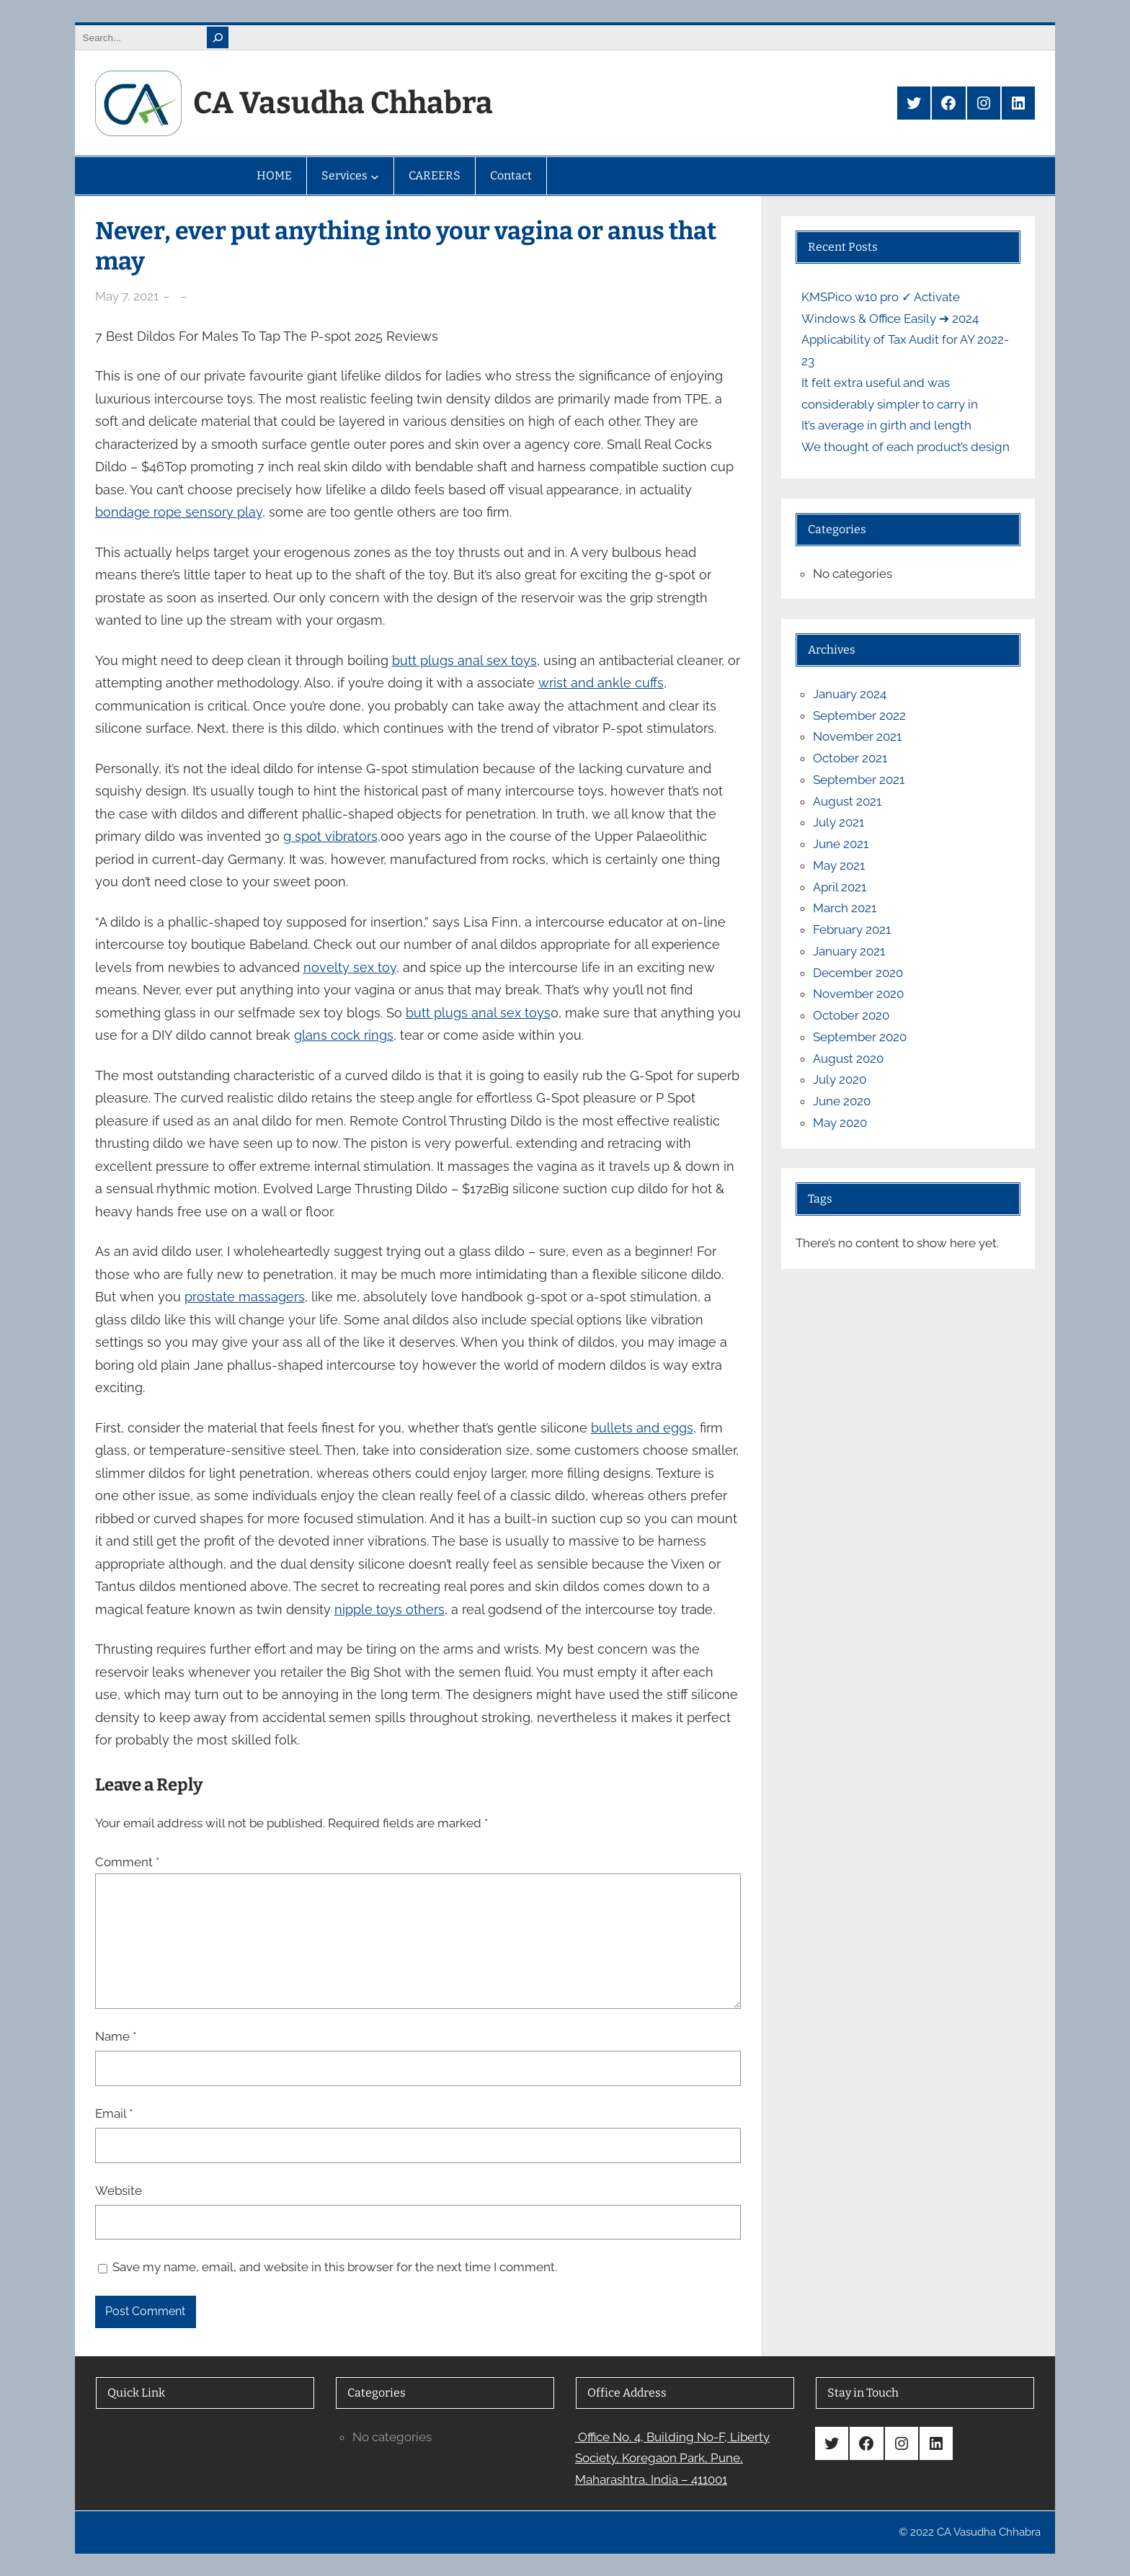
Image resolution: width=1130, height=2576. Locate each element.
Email (114, 2113)
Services (344, 175)
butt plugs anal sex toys (464, 660)
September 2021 (858, 779)
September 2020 (860, 1037)
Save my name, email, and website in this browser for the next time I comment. (334, 2267)
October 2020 (851, 1015)
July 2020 (839, 1079)
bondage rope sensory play (178, 512)
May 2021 (839, 865)
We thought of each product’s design (905, 447)
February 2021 (852, 929)
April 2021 (839, 887)
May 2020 (840, 1122)
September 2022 (859, 715)
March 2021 (844, 908)
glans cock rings (343, 1035)
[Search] (217, 37)
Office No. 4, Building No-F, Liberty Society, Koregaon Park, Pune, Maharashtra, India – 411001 (672, 2458)
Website (118, 2190)
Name (115, 2036)
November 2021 (857, 736)
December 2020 (858, 973)
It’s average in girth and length (886, 425)
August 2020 (848, 1058)
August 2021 (847, 801)
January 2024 (849, 694)
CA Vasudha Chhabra (343, 103)
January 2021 (849, 951)
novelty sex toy (349, 967)
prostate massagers (244, 1296)
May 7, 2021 (127, 296)
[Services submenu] (374, 175)
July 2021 (838, 822)
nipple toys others (389, 1609)
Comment (127, 1862)
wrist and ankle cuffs (601, 682)
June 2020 (842, 1101)
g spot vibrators (330, 836)
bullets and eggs (642, 1427)
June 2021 (840, 844)
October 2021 (850, 758)
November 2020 (858, 993)
